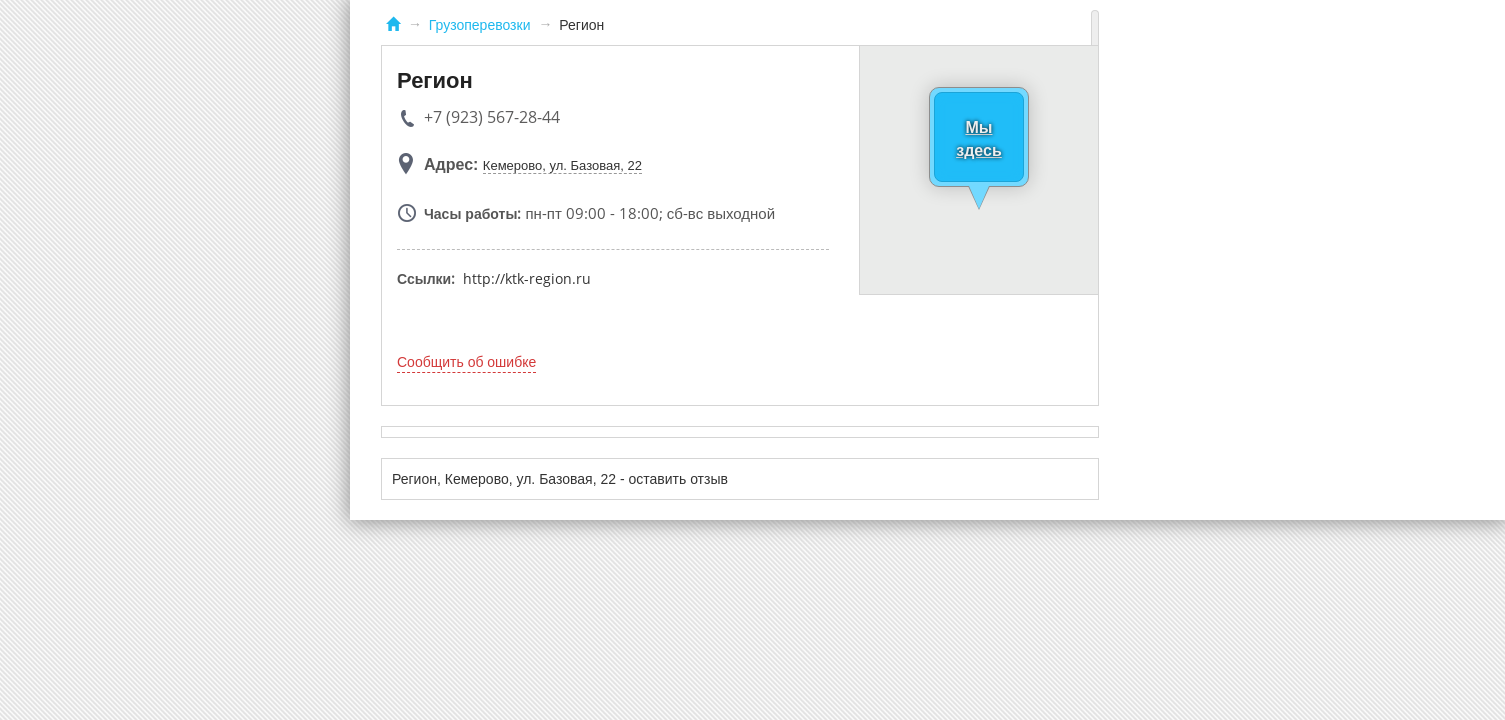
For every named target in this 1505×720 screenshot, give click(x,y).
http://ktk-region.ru (527, 278)
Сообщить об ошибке (466, 362)
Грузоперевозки (480, 25)
